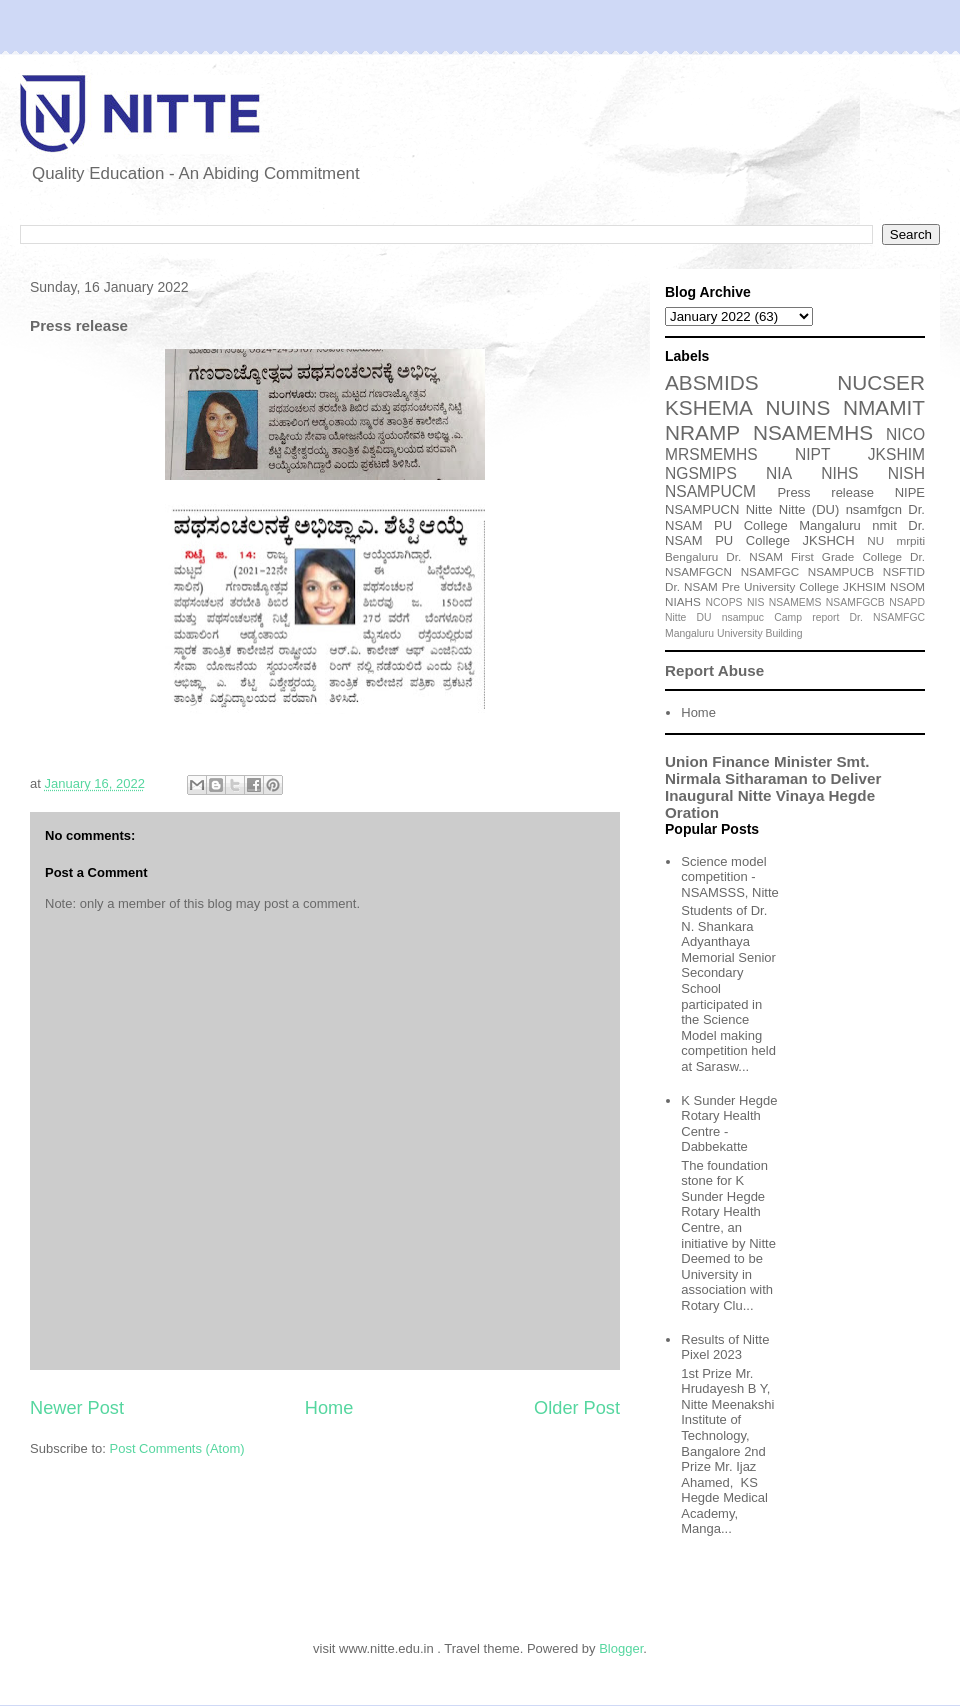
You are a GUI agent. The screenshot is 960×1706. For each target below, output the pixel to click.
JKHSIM (864, 586)
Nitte (759, 509)
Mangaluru (689, 633)
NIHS (839, 473)
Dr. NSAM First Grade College (814, 556)
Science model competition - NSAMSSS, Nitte (730, 877)
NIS (755, 602)
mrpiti (910, 540)
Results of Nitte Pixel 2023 (725, 1347)
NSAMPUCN (702, 509)
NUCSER (881, 382)
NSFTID (904, 571)
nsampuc (743, 617)
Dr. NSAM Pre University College (752, 586)
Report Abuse (714, 670)
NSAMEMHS (813, 432)
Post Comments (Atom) (177, 1448)
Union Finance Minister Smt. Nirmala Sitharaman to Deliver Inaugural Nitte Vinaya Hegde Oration (773, 787)
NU (875, 540)
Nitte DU (688, 617)
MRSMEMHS (711, 454)
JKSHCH (829, 540)
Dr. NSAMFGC (887, 617)
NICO (905, 434)
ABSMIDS (712, 382)
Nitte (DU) (809, 509)
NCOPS (724, 602)
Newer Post (77, 1408)
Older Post (577, 1408)
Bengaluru (691, 556)
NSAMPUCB (841, 571)
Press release (825, 492)
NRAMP (702, 432)
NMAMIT (884, 407)
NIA (779, 473)
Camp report (806, 617)
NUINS (798, 407)
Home (329, 1408)
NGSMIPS (701, 473)
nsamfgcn (874, 509)
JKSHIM (896, 454)
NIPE (910, 492)
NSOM (907, 586)
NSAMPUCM (710, 491)
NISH (906, 473)
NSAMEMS (795, 602)
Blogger (621, 1648)
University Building (759, 633)
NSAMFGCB (855, 602)
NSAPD (907, 602)
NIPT (813, 454)
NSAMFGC (770, 571)
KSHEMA (709, 407)
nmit (884, 525)
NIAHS (683, 601)
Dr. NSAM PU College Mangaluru (795, 517)
